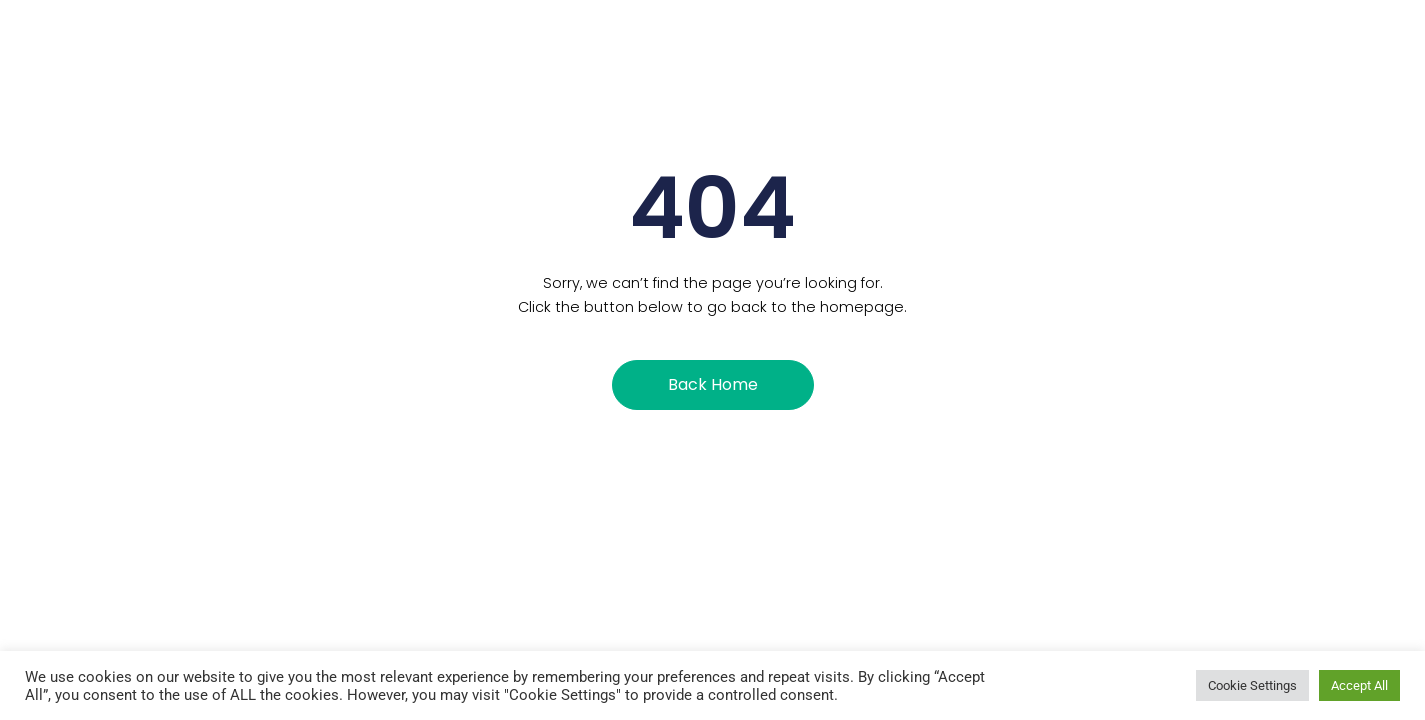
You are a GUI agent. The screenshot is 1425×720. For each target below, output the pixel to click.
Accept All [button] (1359, 685)
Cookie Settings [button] (1252, 685)
